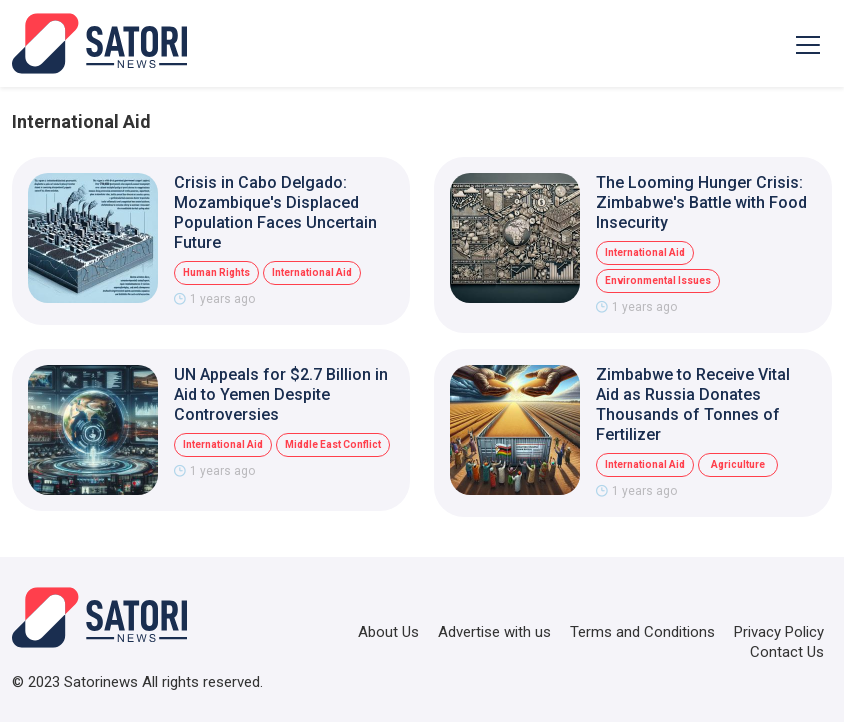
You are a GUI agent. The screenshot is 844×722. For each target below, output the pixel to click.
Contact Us (787, 652)
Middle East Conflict (333, 444)
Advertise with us (494, 632)
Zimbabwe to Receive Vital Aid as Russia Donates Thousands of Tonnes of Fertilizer (693, 404)
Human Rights (216, 272)
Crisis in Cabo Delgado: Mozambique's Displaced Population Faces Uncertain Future (275, 212)
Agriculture (738, 464)
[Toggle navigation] (808, 44)
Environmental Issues (658, 280)
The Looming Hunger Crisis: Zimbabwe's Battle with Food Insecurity (701, 202)
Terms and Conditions (642, 632)
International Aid (312, 272)
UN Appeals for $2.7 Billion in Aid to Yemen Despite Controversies (281, 394)
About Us (388, 632)
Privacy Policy (779, 632)
